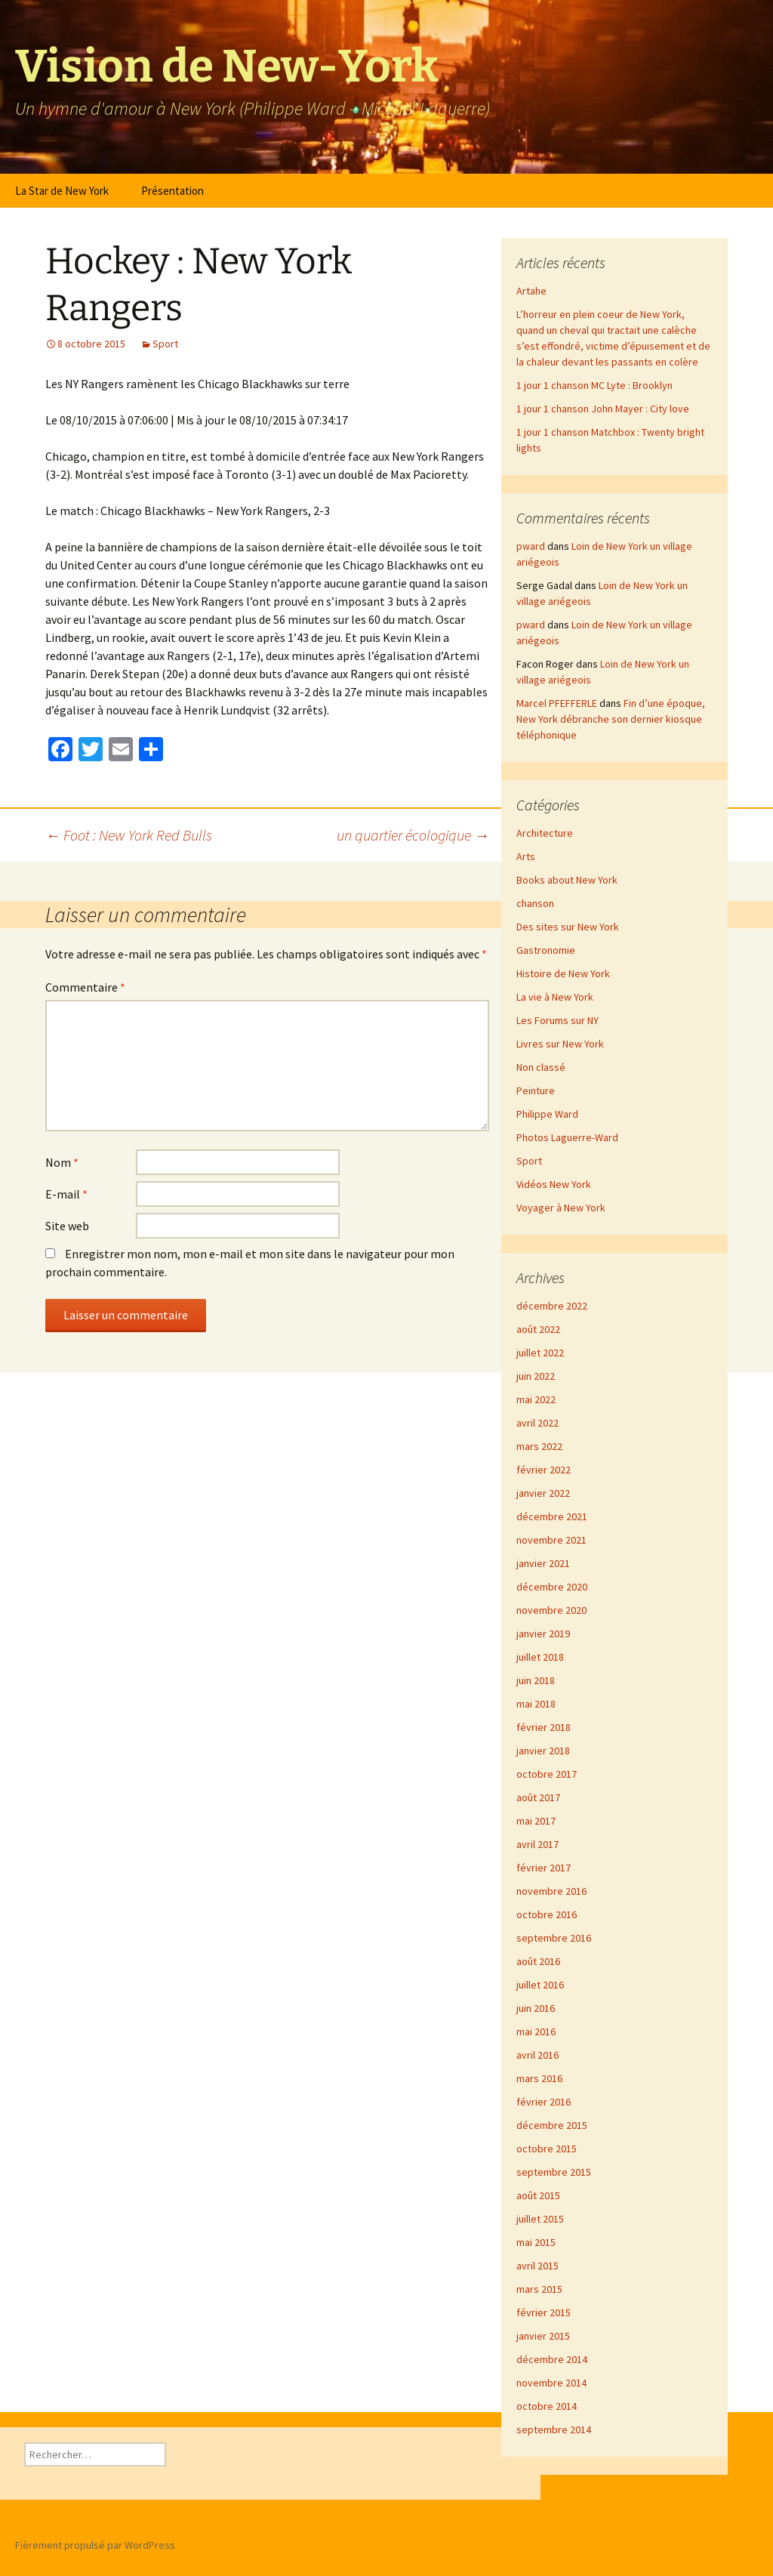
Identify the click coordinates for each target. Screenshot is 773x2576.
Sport (165, 343)
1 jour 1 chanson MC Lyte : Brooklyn (594, 385)
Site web (67, 1225)
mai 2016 (536, 2031)
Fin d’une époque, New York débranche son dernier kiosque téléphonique (610, 719)
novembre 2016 (551, 1891)
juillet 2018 (540, 1657)
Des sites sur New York (567, 926)
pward (530, 546)
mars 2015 (539, 2289)
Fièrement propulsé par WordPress (95, 2545)
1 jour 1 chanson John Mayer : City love (602, 408)
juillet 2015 (540, 2219)
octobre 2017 (546, 1774)
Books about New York (566, 880)
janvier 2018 (543, 1750)
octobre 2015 (546, 2148)
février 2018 (543, 1727)
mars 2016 (539, 2078)
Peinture (535, 1090)
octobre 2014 (546, 2406)
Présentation (172, 191)
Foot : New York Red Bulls (128, 834)
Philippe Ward (547, 1114)
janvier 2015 (543, 2336)
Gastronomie (545, 950)
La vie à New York (554, 997)
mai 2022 (536, 1399)
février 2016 (543, 2102)
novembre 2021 (551, 1540)
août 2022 (538, 1329)
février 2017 (543, 1867)
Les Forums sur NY (557, 1020)
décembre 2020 (551, 1586)
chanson (535, 903)
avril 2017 (537, 1844)
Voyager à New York (560, 1207)
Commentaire (85, 987)
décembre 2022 (551, 1306)
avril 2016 (537, 2055)
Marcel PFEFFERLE (556, 703)
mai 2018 (536, 1704)
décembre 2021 (551, 1516)
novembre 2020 (551, 1610)
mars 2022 (539, 1446)
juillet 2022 (540, 1352)
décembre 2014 (551, 2359)
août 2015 (538, 2195)
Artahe (531, 291)
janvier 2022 (543, 1493)
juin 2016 (535, 2008)
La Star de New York (62, 191)
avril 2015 (537, 2265)
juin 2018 (535, 1680)
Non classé (540, 1067)
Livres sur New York (560, 1043)
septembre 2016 (553, 1938)
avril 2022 (537, 1423)
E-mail (66, 1194)
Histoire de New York (563, 973)
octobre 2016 (546, 1914)
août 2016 (538, 1961)
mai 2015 (536, 2242)
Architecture (544, 833)
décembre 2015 (551, 2125)
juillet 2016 (540, 1984)
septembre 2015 (553, 2172)
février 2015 (543, 2312)
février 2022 (543, 1469)
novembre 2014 (551, 2382)
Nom (62, 1162)
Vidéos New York (553, 1184)
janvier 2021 (543, 1563)
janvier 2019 (543, 1633)
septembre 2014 (553, 2429)
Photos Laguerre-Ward (567, 1137)
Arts (525, 856)
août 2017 (538, 1797)
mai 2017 (536, 1821)
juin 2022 (535, 1376)
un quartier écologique (413, 834)
